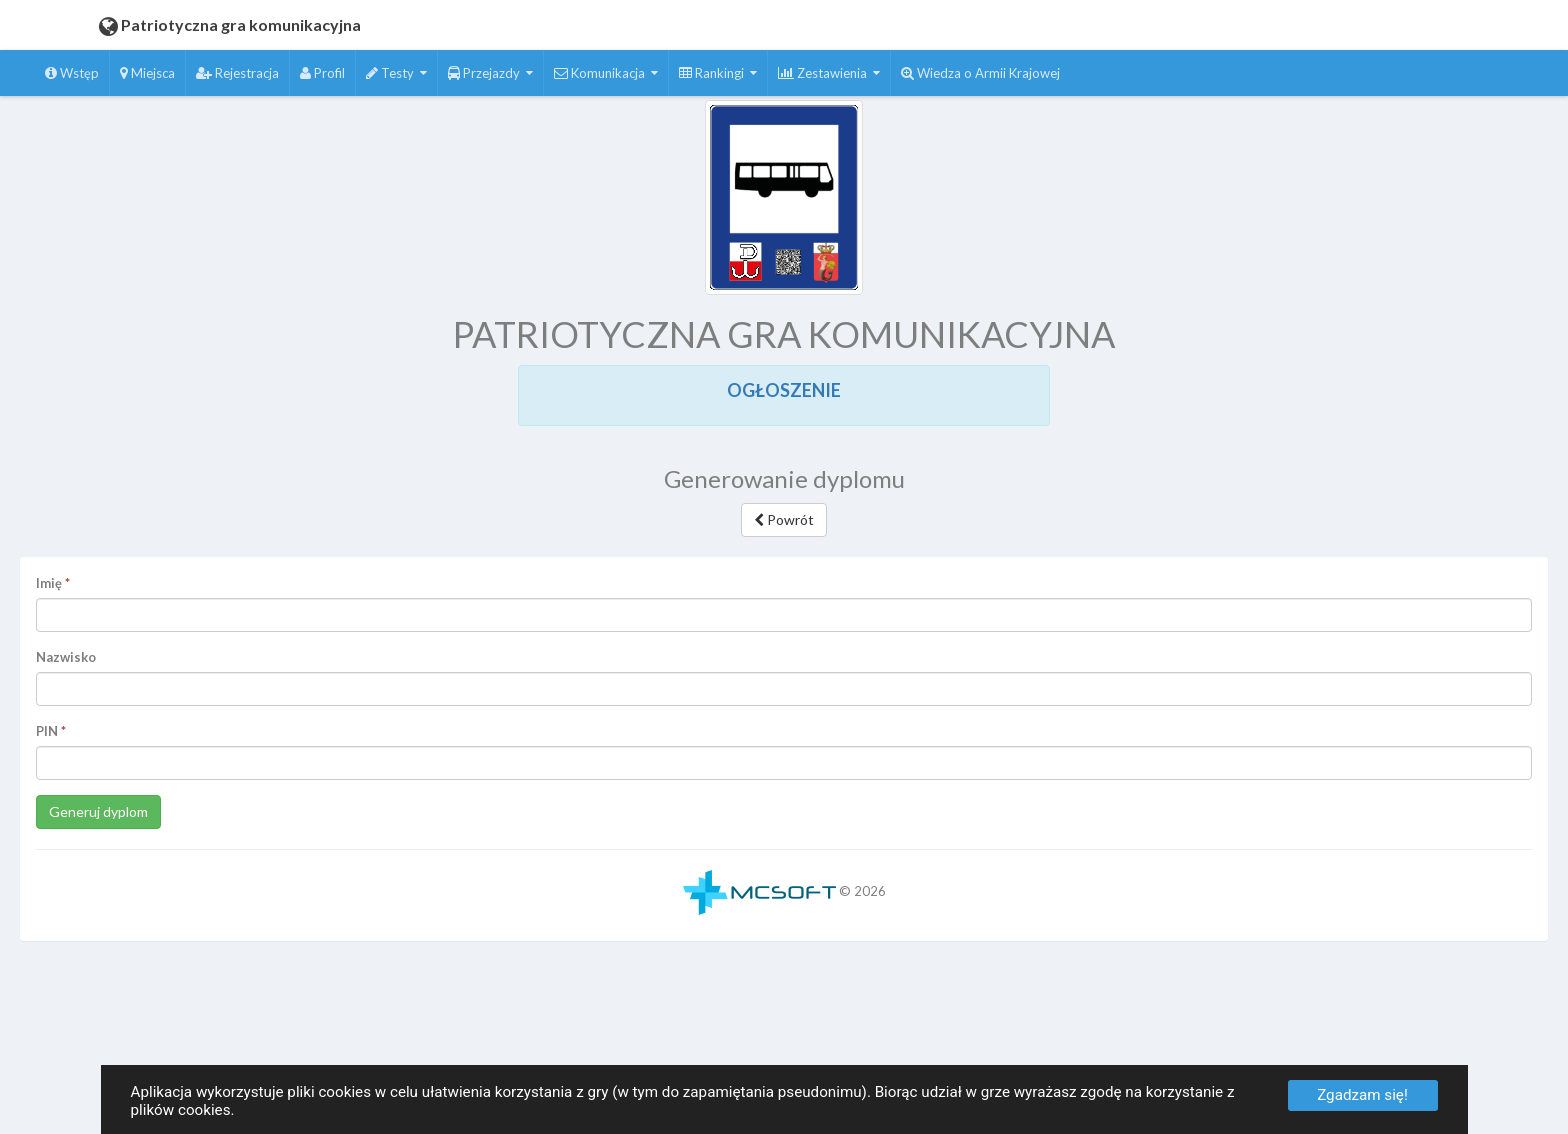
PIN (47, 731)
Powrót (784, 519)
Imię (49, 583)
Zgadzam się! (1362, 1095)
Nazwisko (66, 657)
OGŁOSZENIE (784, 390)
